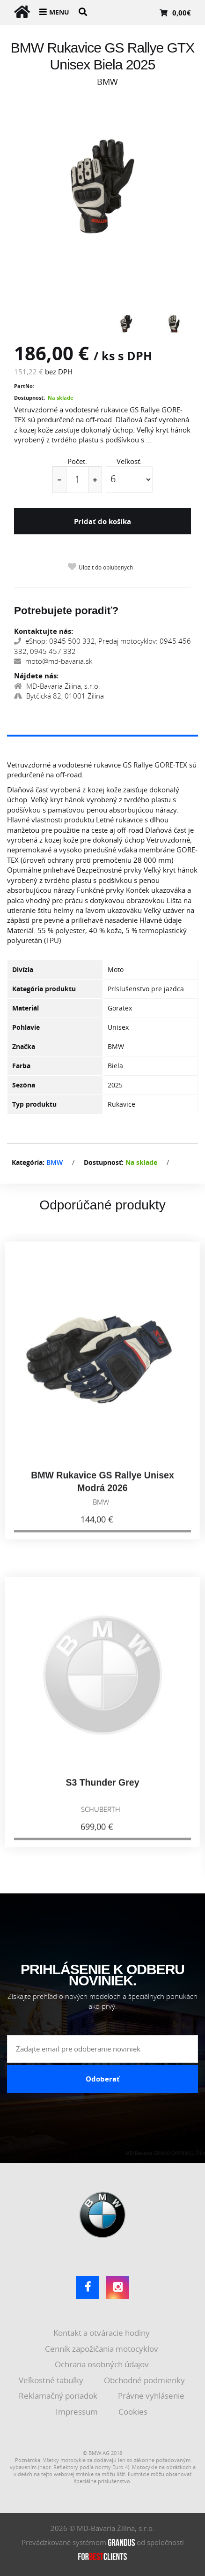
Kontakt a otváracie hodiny (102, 2332)
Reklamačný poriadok (59, 2395)
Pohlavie (26, 1027)
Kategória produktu (44, 988)
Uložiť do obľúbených (106, 567)
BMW (54, 1162)
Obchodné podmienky (145, 2380)
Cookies (133, 2411)
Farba (21, 1065)
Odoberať (103, 2078)
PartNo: (24, 385)
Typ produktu (34, 1104)
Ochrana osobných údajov (103, 2364)
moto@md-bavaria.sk (53, 661)
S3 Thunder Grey (102, 1790)
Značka (23, 1046)
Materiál (25, 1007)
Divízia (22, 969)
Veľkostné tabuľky (52, 2380)
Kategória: (28, 1162)
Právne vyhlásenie (152, 2395)
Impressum (78, 2411)
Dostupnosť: (29, 397)
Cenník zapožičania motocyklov (102, 2348)
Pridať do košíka (102, 521)
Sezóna (23, 1084)
